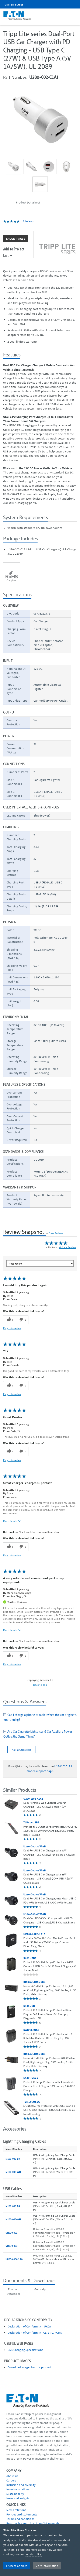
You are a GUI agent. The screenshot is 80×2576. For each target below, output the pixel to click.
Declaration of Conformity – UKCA (29, 2326)
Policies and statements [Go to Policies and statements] (21, 2514)
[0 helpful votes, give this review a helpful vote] (9, 1319)
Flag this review (12, 1328)
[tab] (40, 1718)
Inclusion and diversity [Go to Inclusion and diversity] (21, 2485)
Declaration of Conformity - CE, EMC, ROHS (34, 2332)
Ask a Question (21, 1750)
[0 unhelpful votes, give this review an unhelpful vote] (22, 1319)
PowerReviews (56, 1233)
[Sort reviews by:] (40, 1263)
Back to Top (40, 1684)
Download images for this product (29, 2367)
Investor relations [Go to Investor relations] (17, 2489)
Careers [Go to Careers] (11, 2480)
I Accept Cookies (16, 2566)
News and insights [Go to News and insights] (17, 2498)
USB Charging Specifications (25, 2350)
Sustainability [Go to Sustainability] (15, 2494)
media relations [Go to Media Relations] (16, 2510)
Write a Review (67, 1247)
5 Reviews (28, 221)
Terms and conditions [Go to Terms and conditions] (20, 2519)
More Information (46, 2566)
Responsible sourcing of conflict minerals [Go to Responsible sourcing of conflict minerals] (32, 2523)
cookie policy (33, 2554)
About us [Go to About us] (12, 2476)
